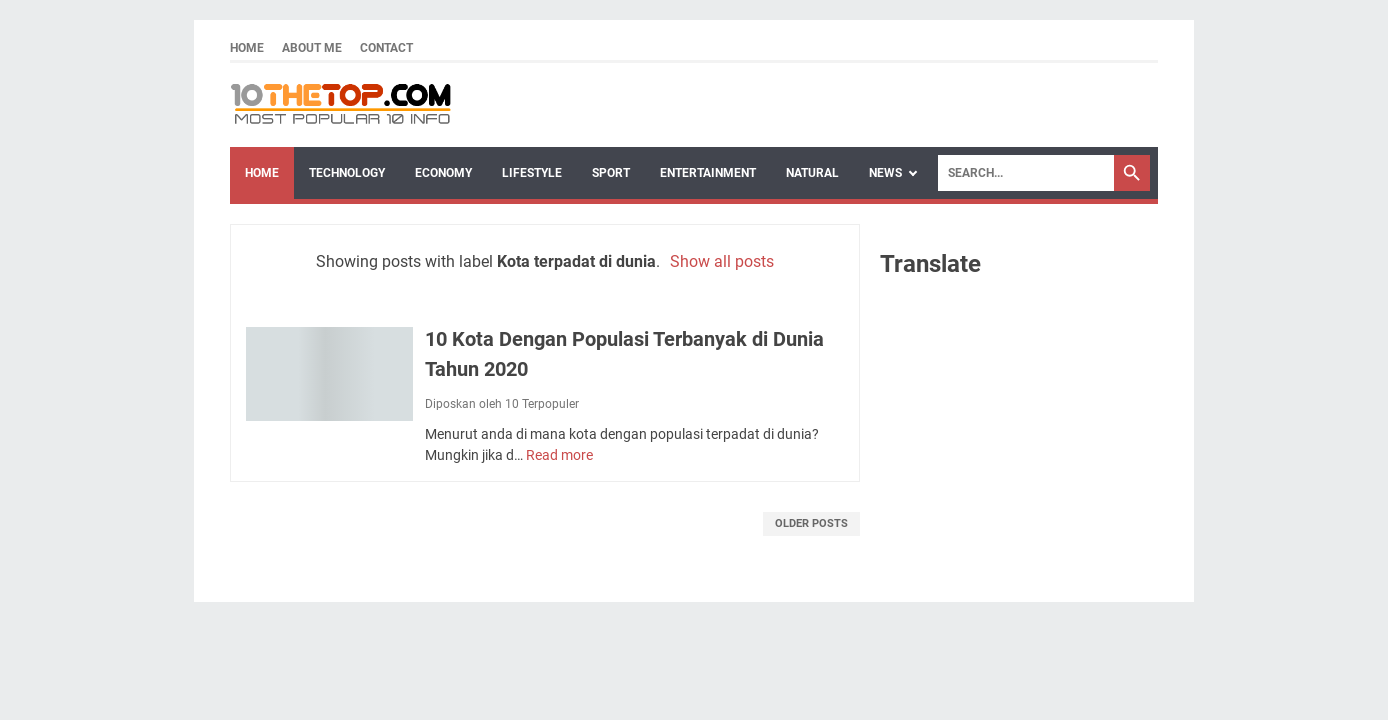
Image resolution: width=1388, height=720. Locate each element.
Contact (386, 48)
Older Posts (811, 523)
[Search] (1026, 173)
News (885, 173)
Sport (611, 173)
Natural (812, 173)
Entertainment (708, 173)
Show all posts (722, 261)
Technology (347, 173)
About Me (312, 48)
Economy (443, 173)
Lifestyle (532, 173)
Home (247, 48)
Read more (559, 455)
